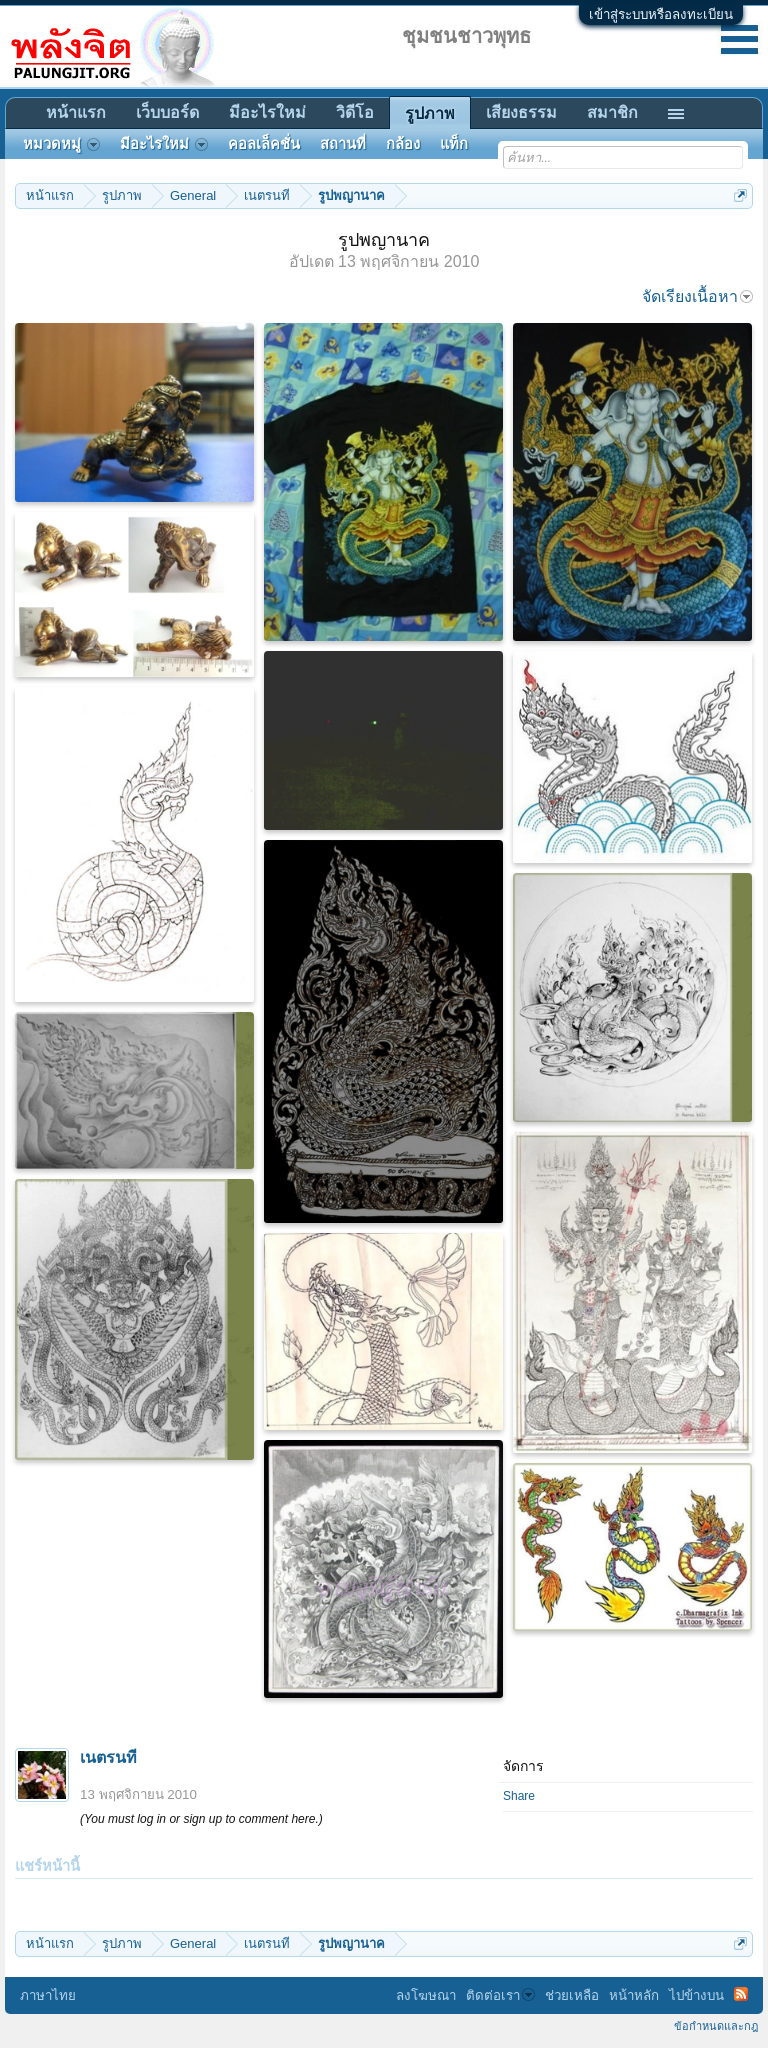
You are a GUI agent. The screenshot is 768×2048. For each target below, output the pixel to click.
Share (519, 1796)
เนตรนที (108, 1757)
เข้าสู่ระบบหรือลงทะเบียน (661, 14)
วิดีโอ (355, 112)
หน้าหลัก (634, 1995)
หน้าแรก (76, 112)
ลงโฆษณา (426, 1995)
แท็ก (454, 144)
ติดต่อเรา (500, 1995)
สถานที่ (343, 144)
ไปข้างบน (696, 1995)
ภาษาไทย (48, 1995)
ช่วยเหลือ (572, 1995)
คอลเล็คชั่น (264, 144)
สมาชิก (612, 112)
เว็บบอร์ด (167, 112)
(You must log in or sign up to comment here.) (201, 1819)
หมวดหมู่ (61, 144)
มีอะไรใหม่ (267, 112)
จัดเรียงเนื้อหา (697, 296)
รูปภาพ (430, 113)
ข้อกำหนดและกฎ (716, 2026)
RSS (741, 1994)
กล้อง (403, 144)
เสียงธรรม (521, 112)
